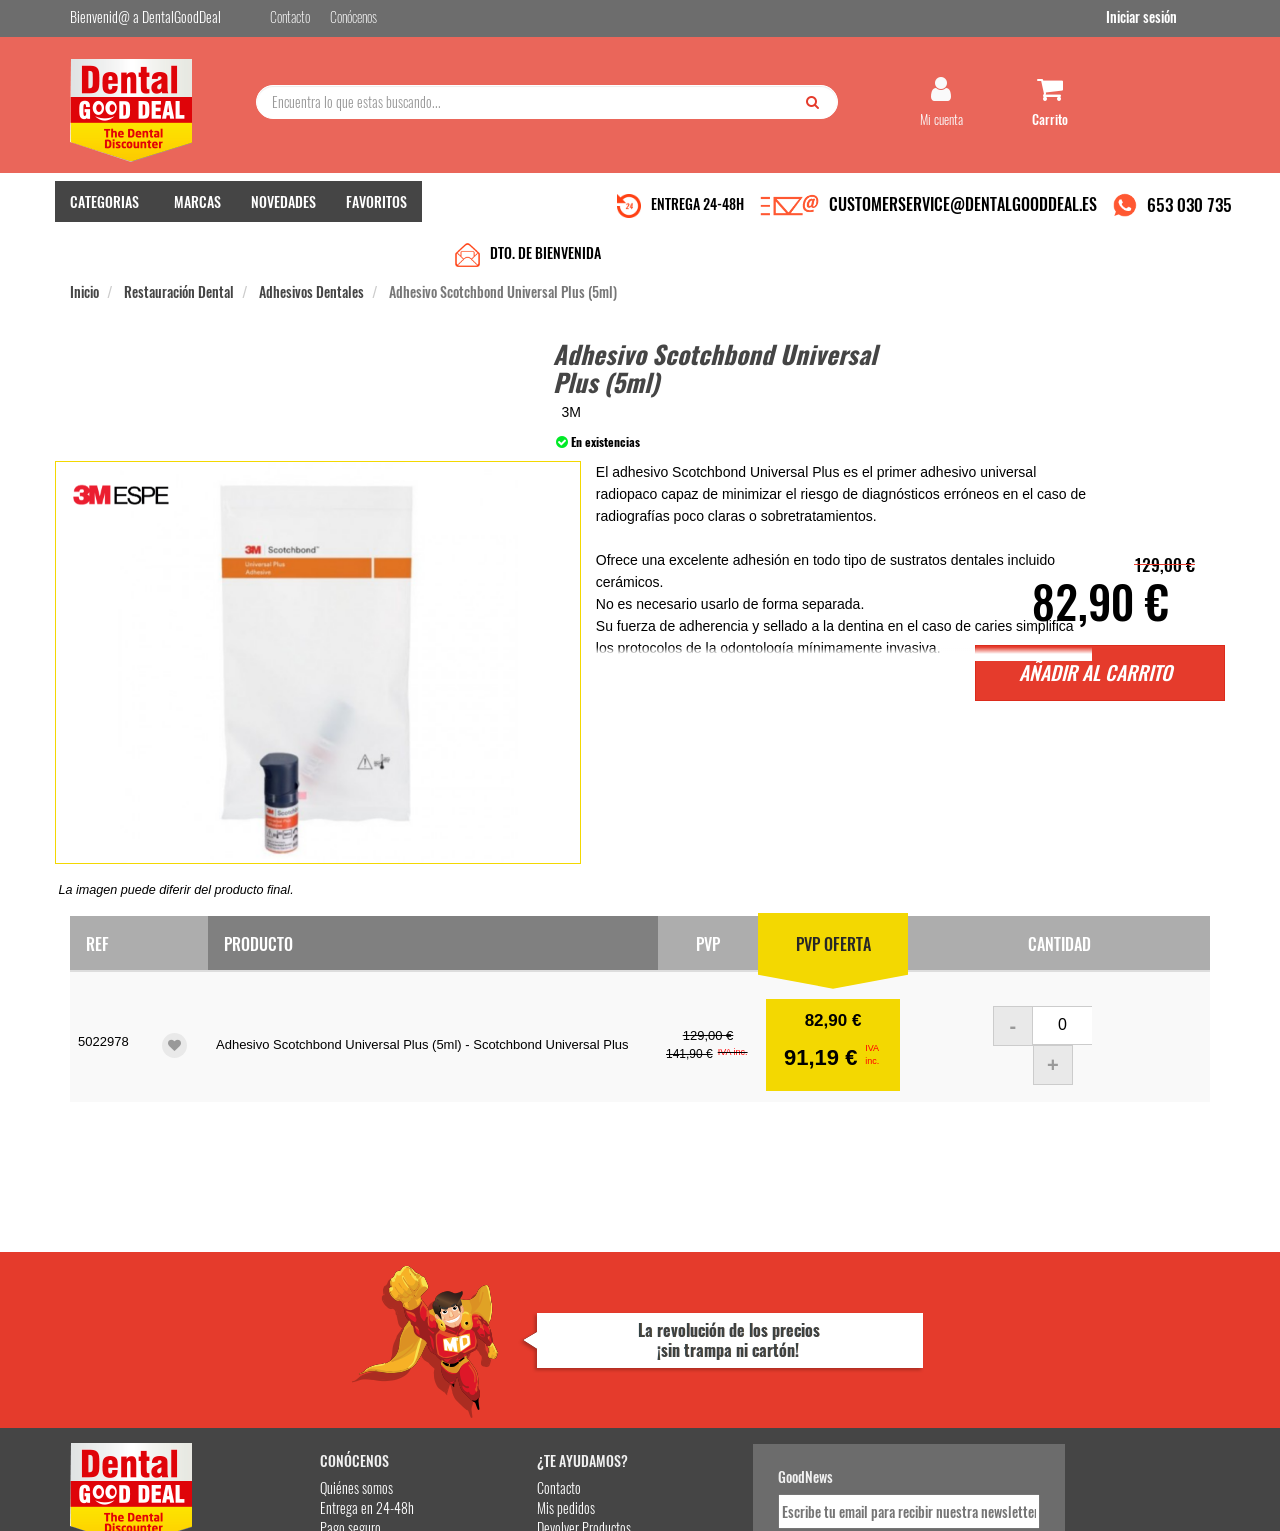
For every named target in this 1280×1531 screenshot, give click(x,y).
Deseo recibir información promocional (787, 1388)
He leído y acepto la (778, 1353)
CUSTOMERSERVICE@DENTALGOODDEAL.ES (963, 213)
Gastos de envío (303, 1345)
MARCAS (197, 210)
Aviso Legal (806, 1499)
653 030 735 (1189, 213)
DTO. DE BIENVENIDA (545, 212)
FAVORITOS (376, 210)
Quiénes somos (301, 1285)
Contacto (482, 1285)
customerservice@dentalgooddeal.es (701, 1499)
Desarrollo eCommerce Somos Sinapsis (145, 1512)
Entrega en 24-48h (312, 1305)
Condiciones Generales (885, 1499)
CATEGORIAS (104, 210)
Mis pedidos (489, 1305)
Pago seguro (295, 1325)
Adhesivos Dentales (311, 251)
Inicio (84, 251)
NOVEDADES (283, 210)
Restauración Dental (179, 251)
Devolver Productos (507, 1325)
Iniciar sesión (1174, 18)
